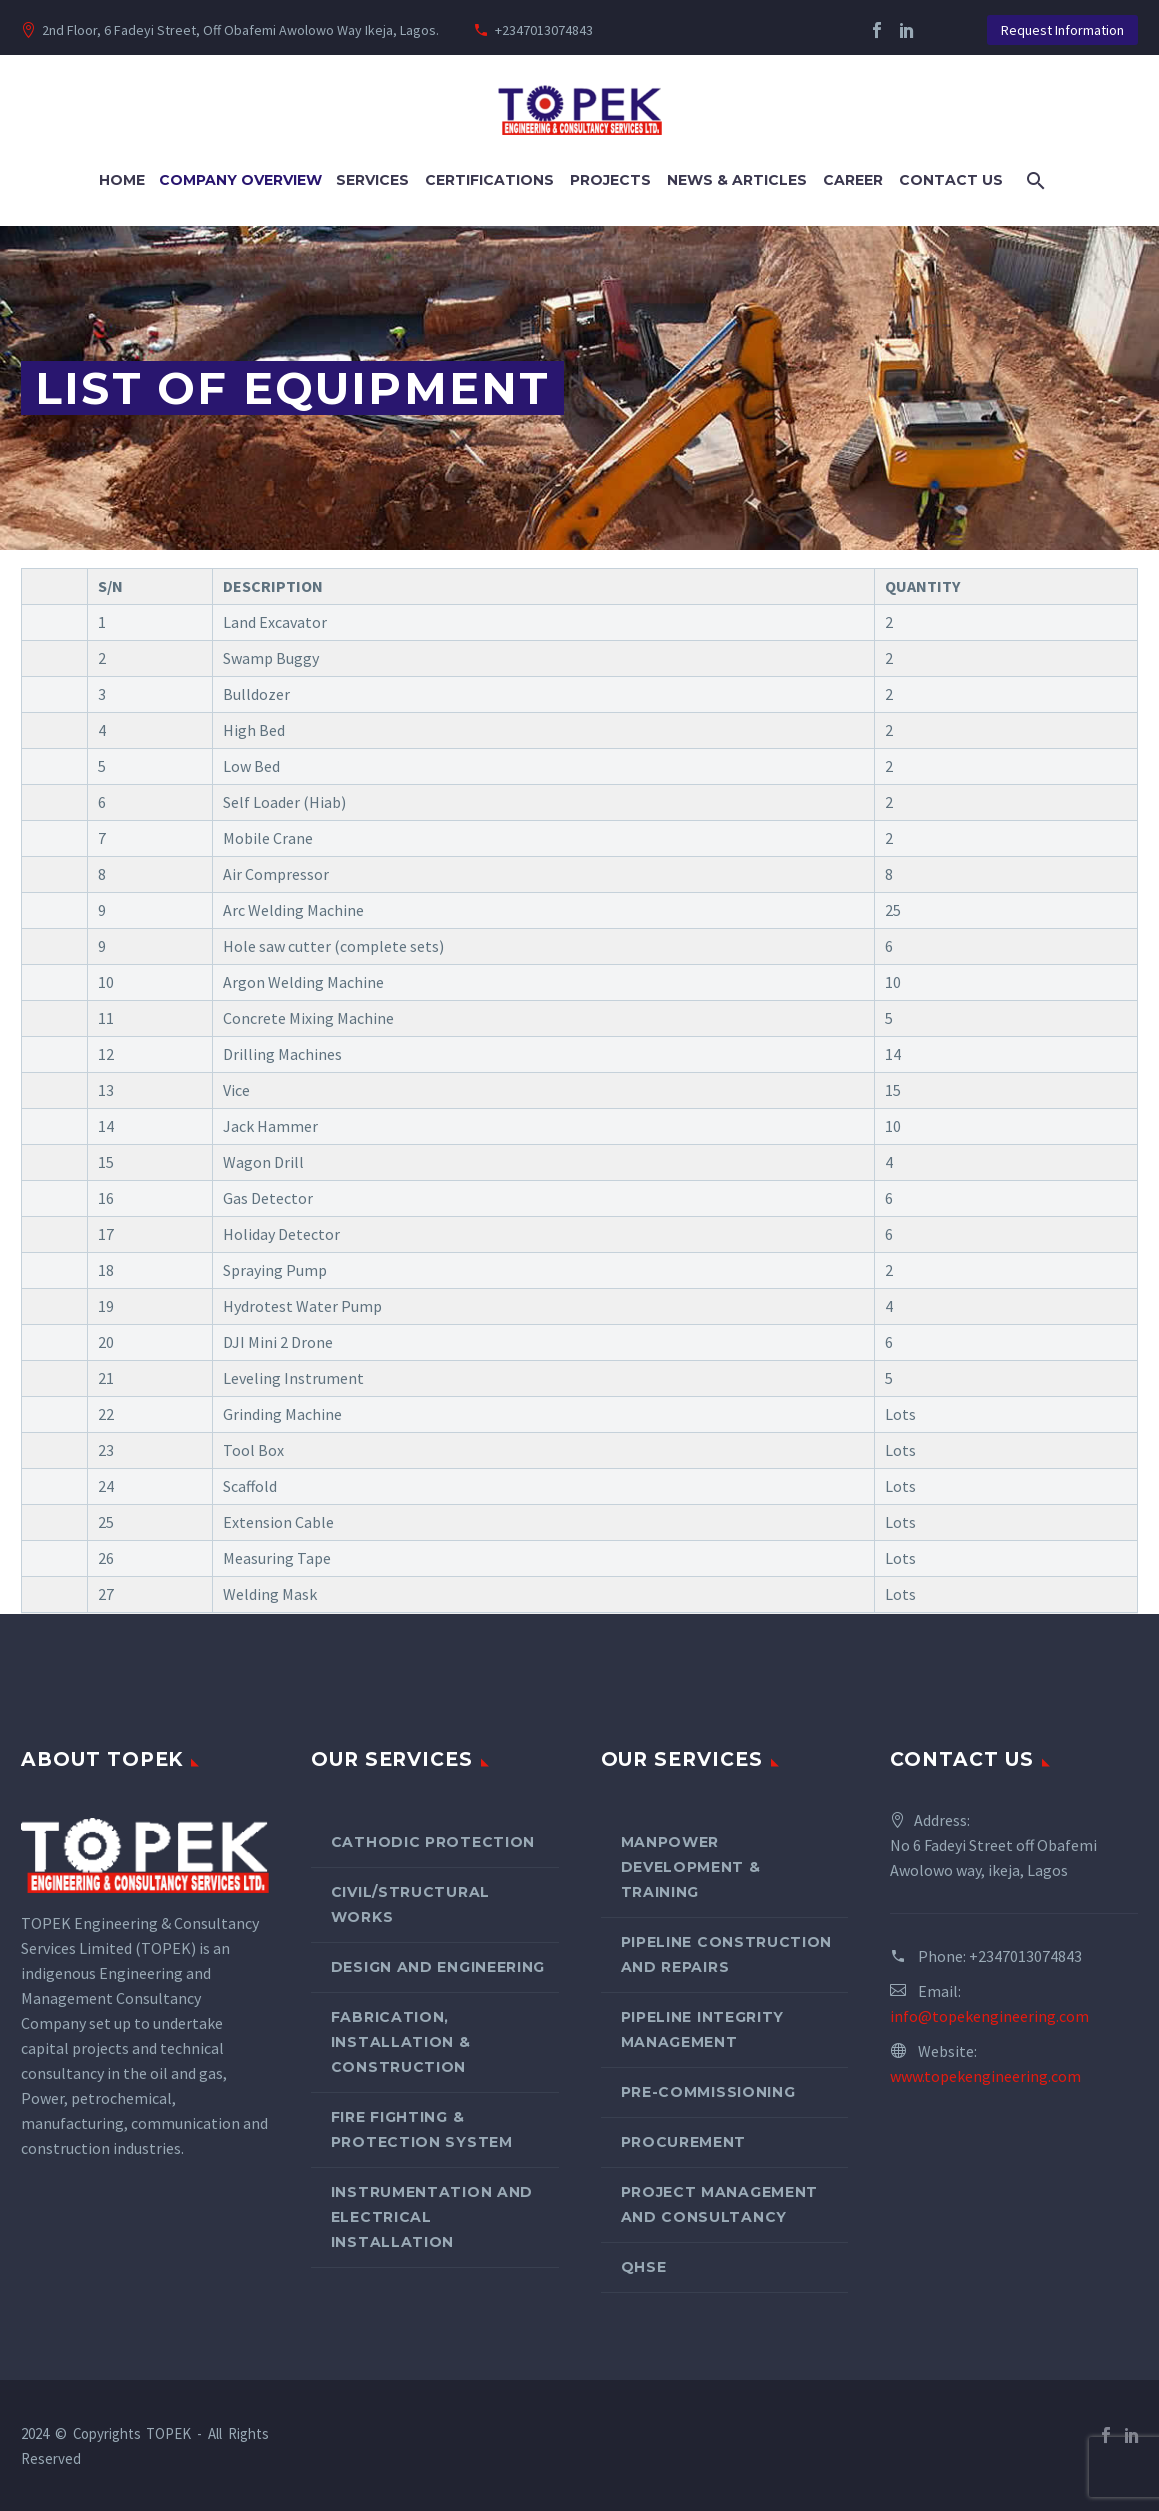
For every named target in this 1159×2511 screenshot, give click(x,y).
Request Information (1062, 30)
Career (853, 180)
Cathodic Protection (433, 1842)
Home (122, 180)
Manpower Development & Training (691, 1867)
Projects (610, 180)
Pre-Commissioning (708, 2092)
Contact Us (951, 180)
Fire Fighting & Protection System (422, 2129)
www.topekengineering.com (985, 2076)
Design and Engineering (438, 1967)
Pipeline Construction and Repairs (727, 1954)
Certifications (489, 180)
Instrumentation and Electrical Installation (432, 2217)
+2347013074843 (544, 30)
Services (372, 180)
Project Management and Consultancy (720, 2204)
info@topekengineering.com (989, 2016)
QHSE (644, 2267)
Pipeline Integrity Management (703, 2029)
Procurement (684, 2142)
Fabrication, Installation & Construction (401, 2042)
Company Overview (240, 180)
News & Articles (737, 180)
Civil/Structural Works (410, 1904)
